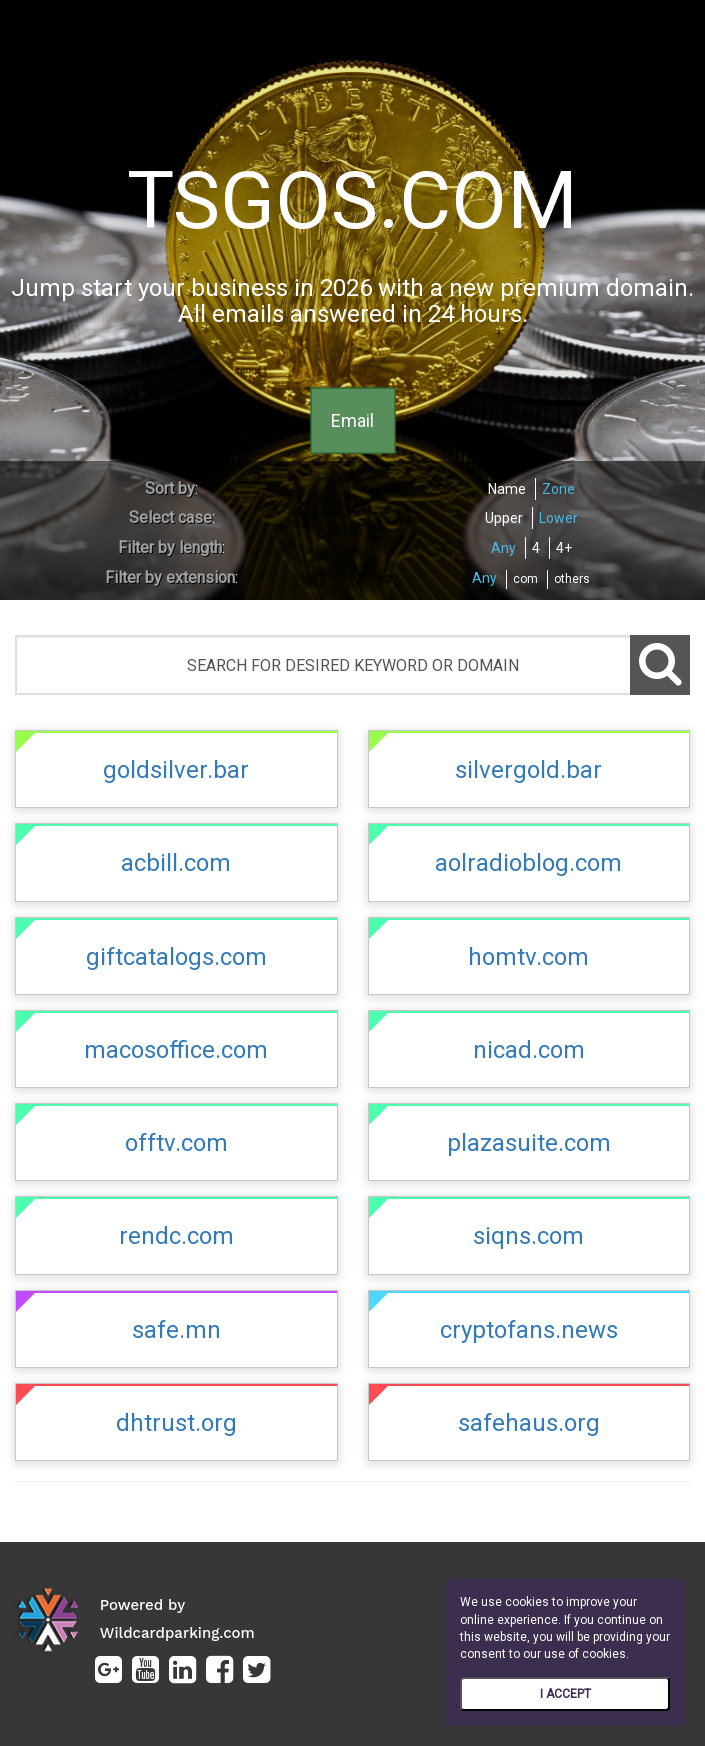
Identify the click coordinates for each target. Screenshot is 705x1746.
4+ (564, 548)
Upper (504, 518)
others (572, 579)
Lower (558, 518)
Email (352, 419)
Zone (558, 489)
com (525, 579)
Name (507, 489)
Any (503, 548)
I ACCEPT (565, 1694)
